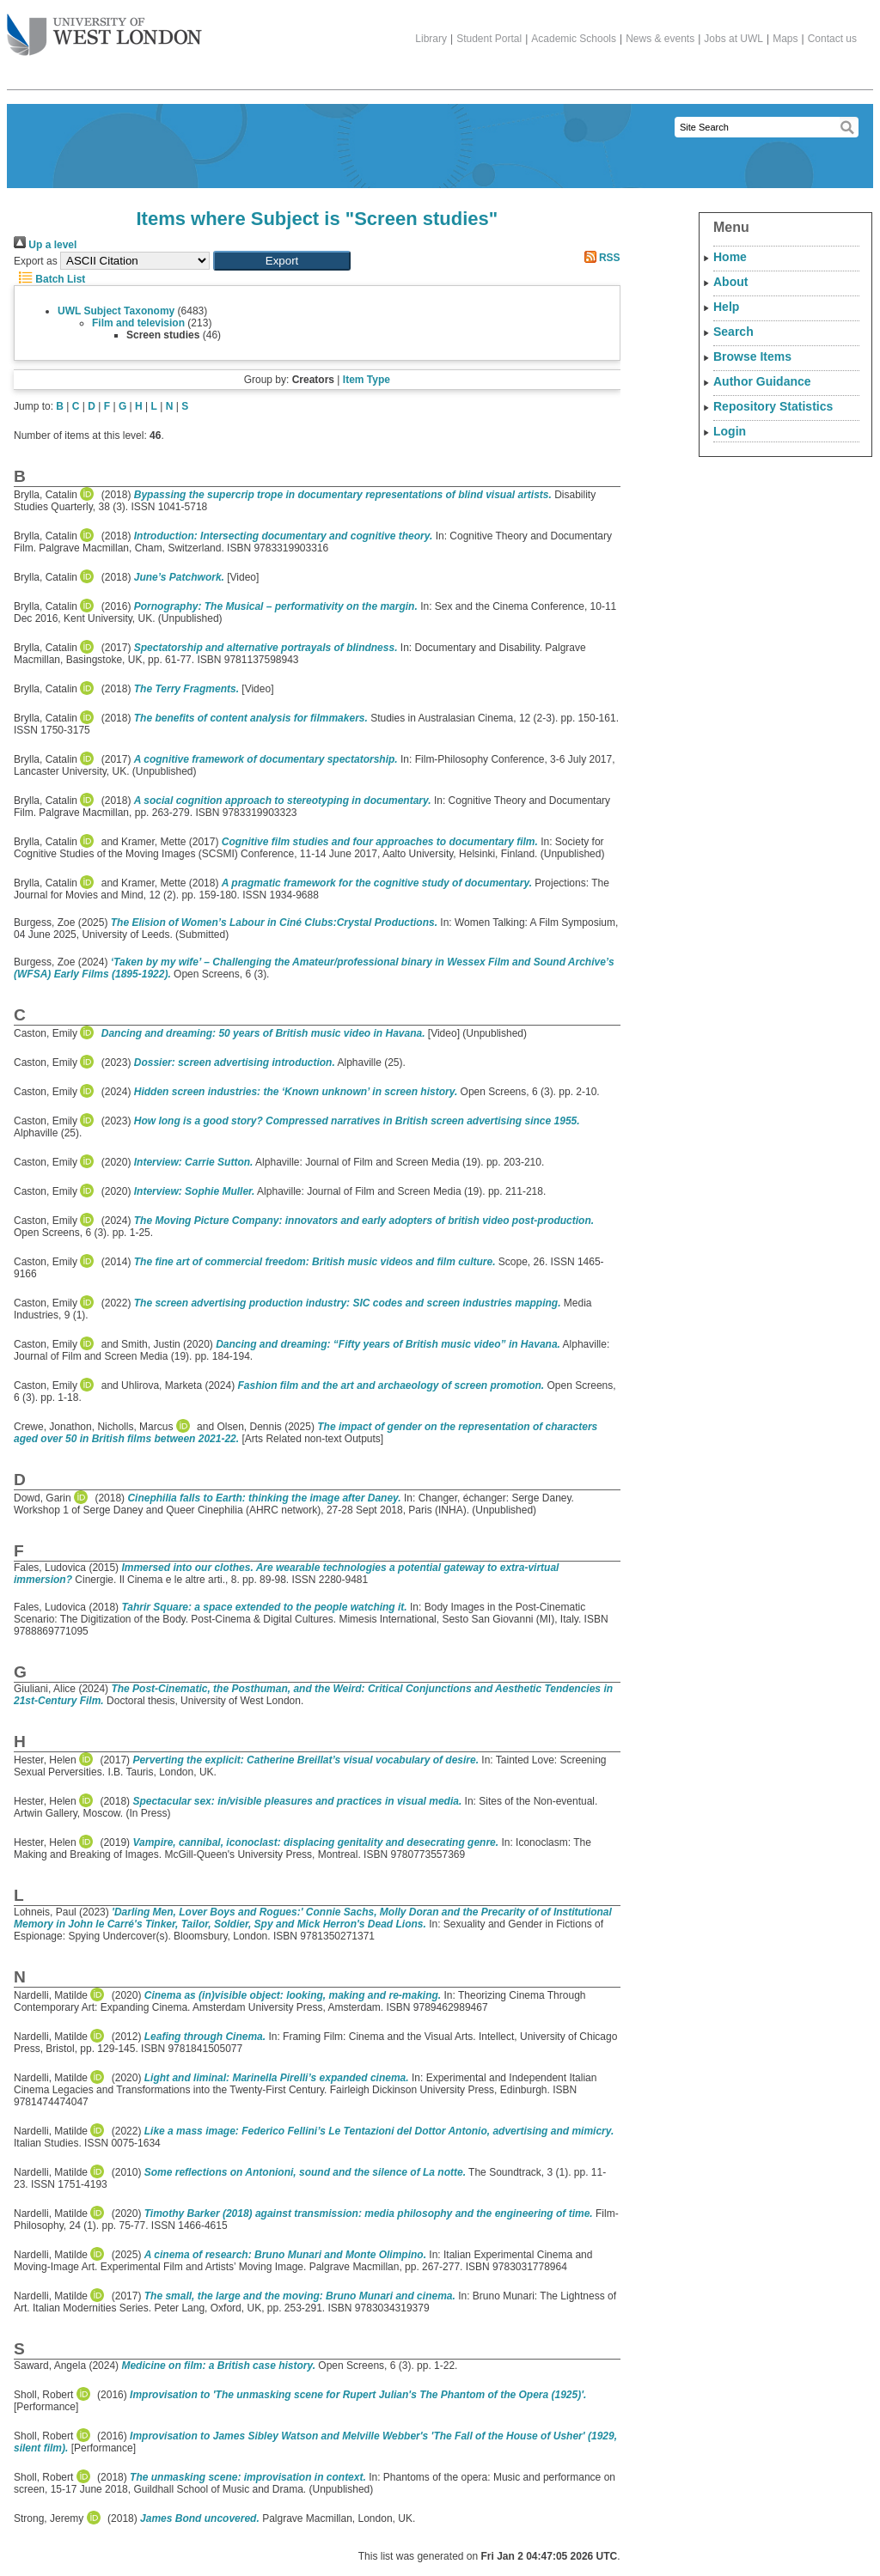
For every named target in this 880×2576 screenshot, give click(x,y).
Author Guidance (762, 381)
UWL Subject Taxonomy (116, 311)
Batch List (49, 279)
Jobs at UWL (733, 39)
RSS (599, 258)
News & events (660, 39)
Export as (36, 261)
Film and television (138, 323)
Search (733, 331)
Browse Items (752, 356)
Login (729, 431)
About (730, 282)
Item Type (366, 380)
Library (431, 39)
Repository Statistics (773, 406)
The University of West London (104, 28)
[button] (282, 261)
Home (730, 257)
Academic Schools (573, 39)
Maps (785, 39)
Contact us (832, 39)
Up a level (45, 245)
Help (726, 307)
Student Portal (489, 39)
